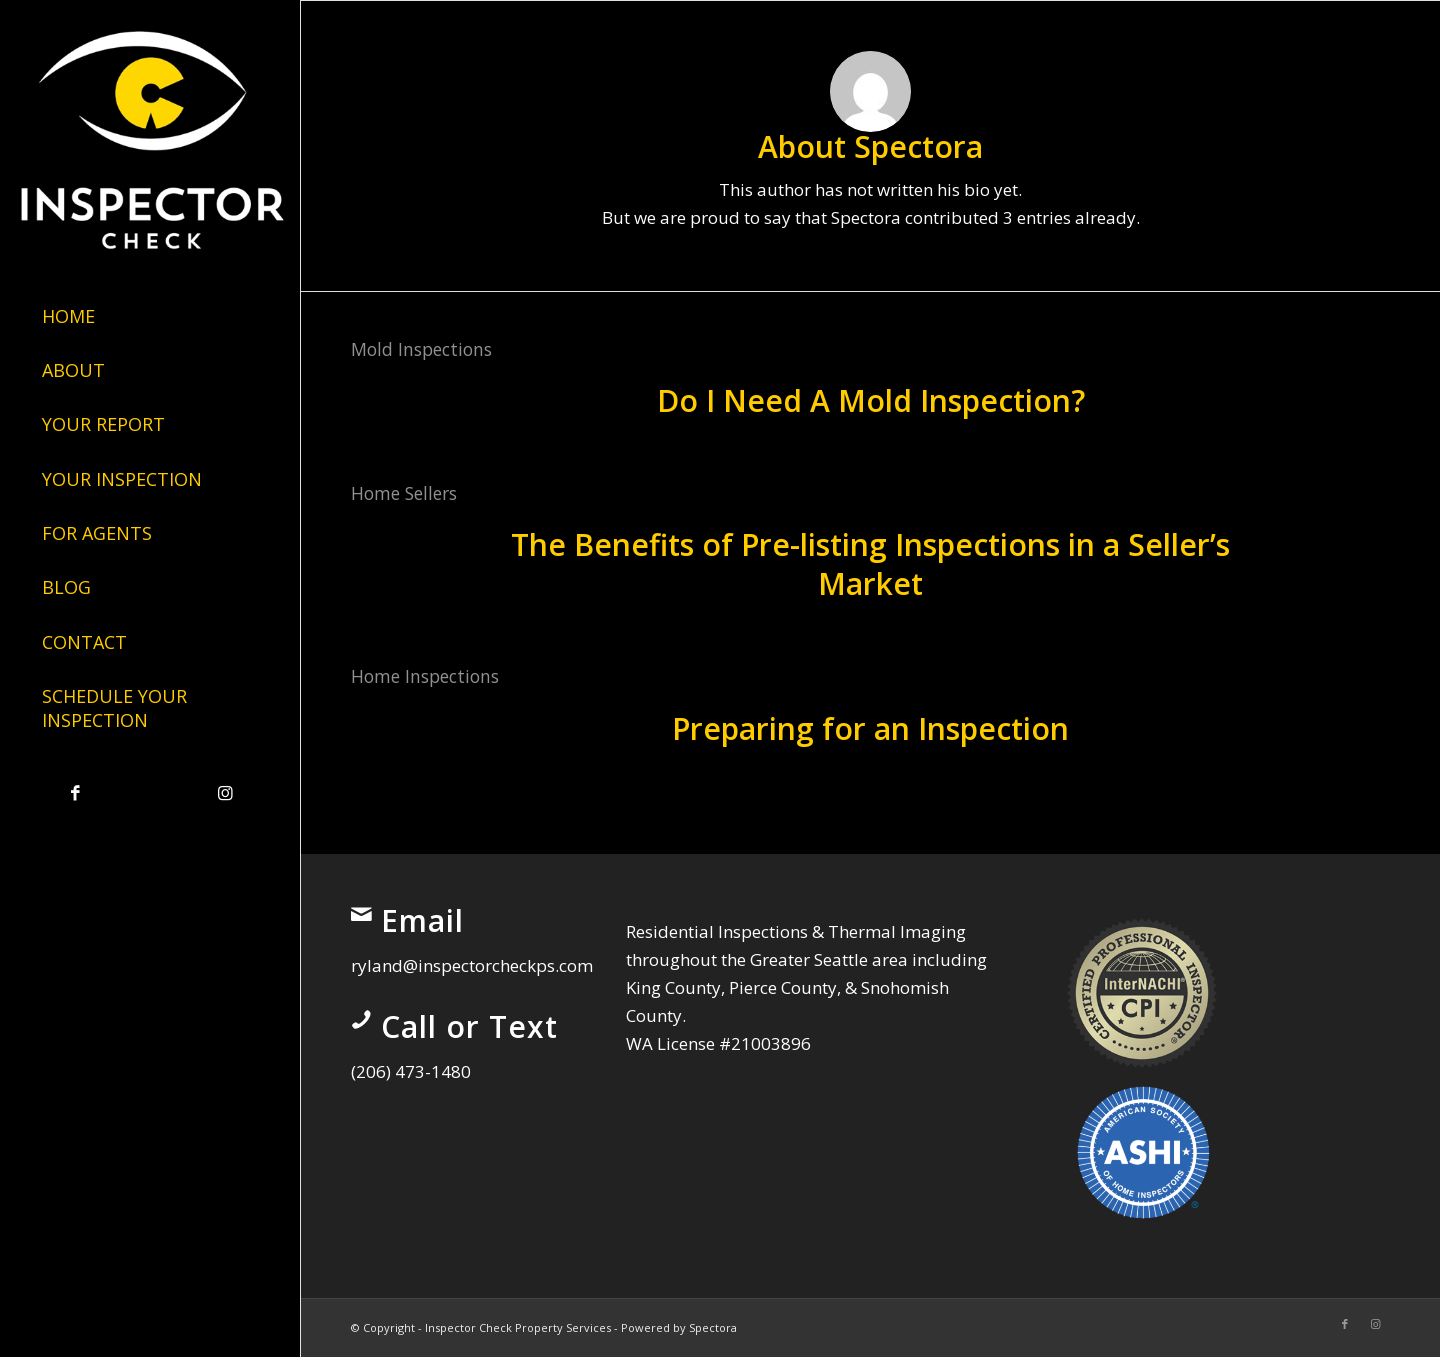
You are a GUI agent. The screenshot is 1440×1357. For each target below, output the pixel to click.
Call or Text (469, 1026)
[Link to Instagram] (225, 793)
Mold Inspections (421, 349)
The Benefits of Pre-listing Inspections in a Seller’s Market (870, 564)
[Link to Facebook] (75, 793)
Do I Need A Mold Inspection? (871, 400)
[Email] (361, 914)
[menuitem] (150, 317)
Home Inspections (425, 676)
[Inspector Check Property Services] (150, 134)
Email (422, 920)
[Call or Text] (361, 1020)
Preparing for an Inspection (870, 728)
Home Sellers (404, 493)
